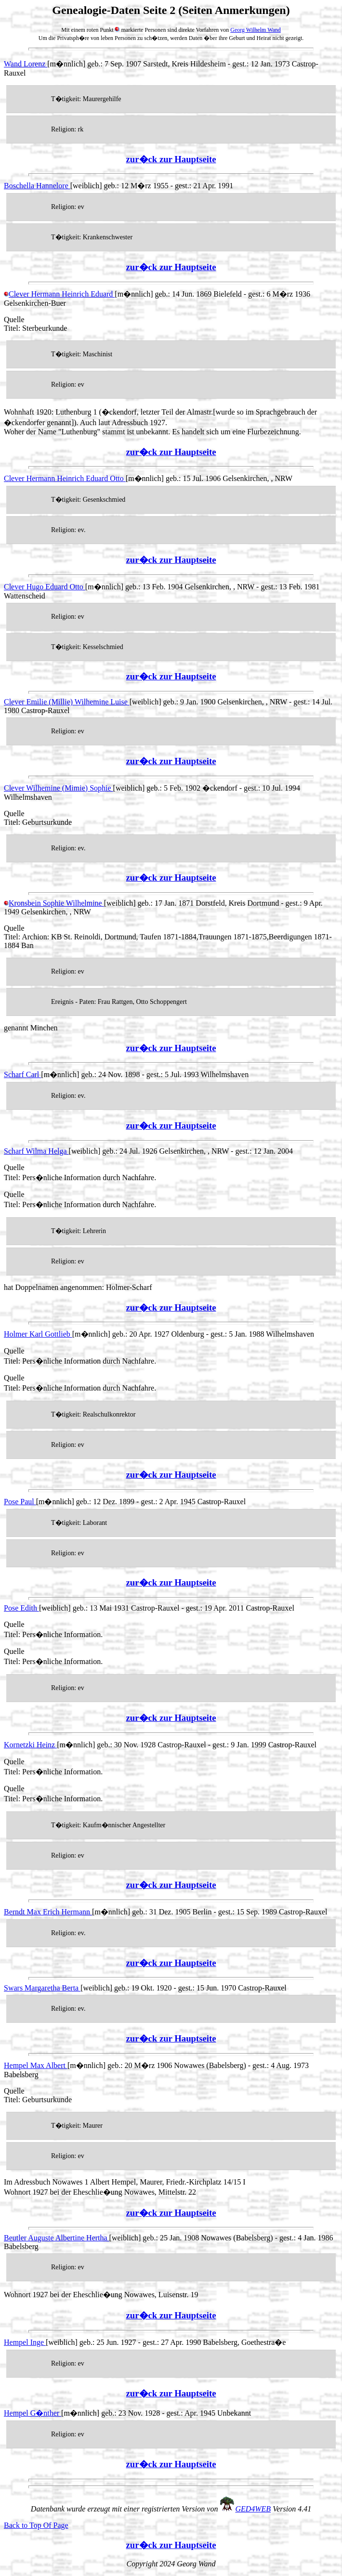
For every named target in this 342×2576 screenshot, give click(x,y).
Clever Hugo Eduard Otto (44, 587)
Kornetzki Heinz (30, 1745)
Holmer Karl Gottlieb (38, 1334)
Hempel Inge (25, 2342)
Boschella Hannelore (37, 186)
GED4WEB (253, 2509)
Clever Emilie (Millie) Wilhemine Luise (67, 702)
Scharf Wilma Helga (36, 1151)
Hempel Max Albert (35, 2065)
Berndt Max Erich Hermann (48, 1912)
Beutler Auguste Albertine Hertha (56, 2238)
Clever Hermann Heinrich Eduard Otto (65, 478)
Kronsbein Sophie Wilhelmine (54, 903)
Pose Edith (21, 1608)
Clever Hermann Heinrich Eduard (59, 294)
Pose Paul (20, 1501)
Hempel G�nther (32, 2413)
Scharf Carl (22, 1074)
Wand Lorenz (25, 64)
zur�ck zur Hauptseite (171, 159)
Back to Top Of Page (36, 2525)
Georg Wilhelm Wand (255, 29)
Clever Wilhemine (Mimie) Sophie (58, 788)
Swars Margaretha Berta (42, 1988)
